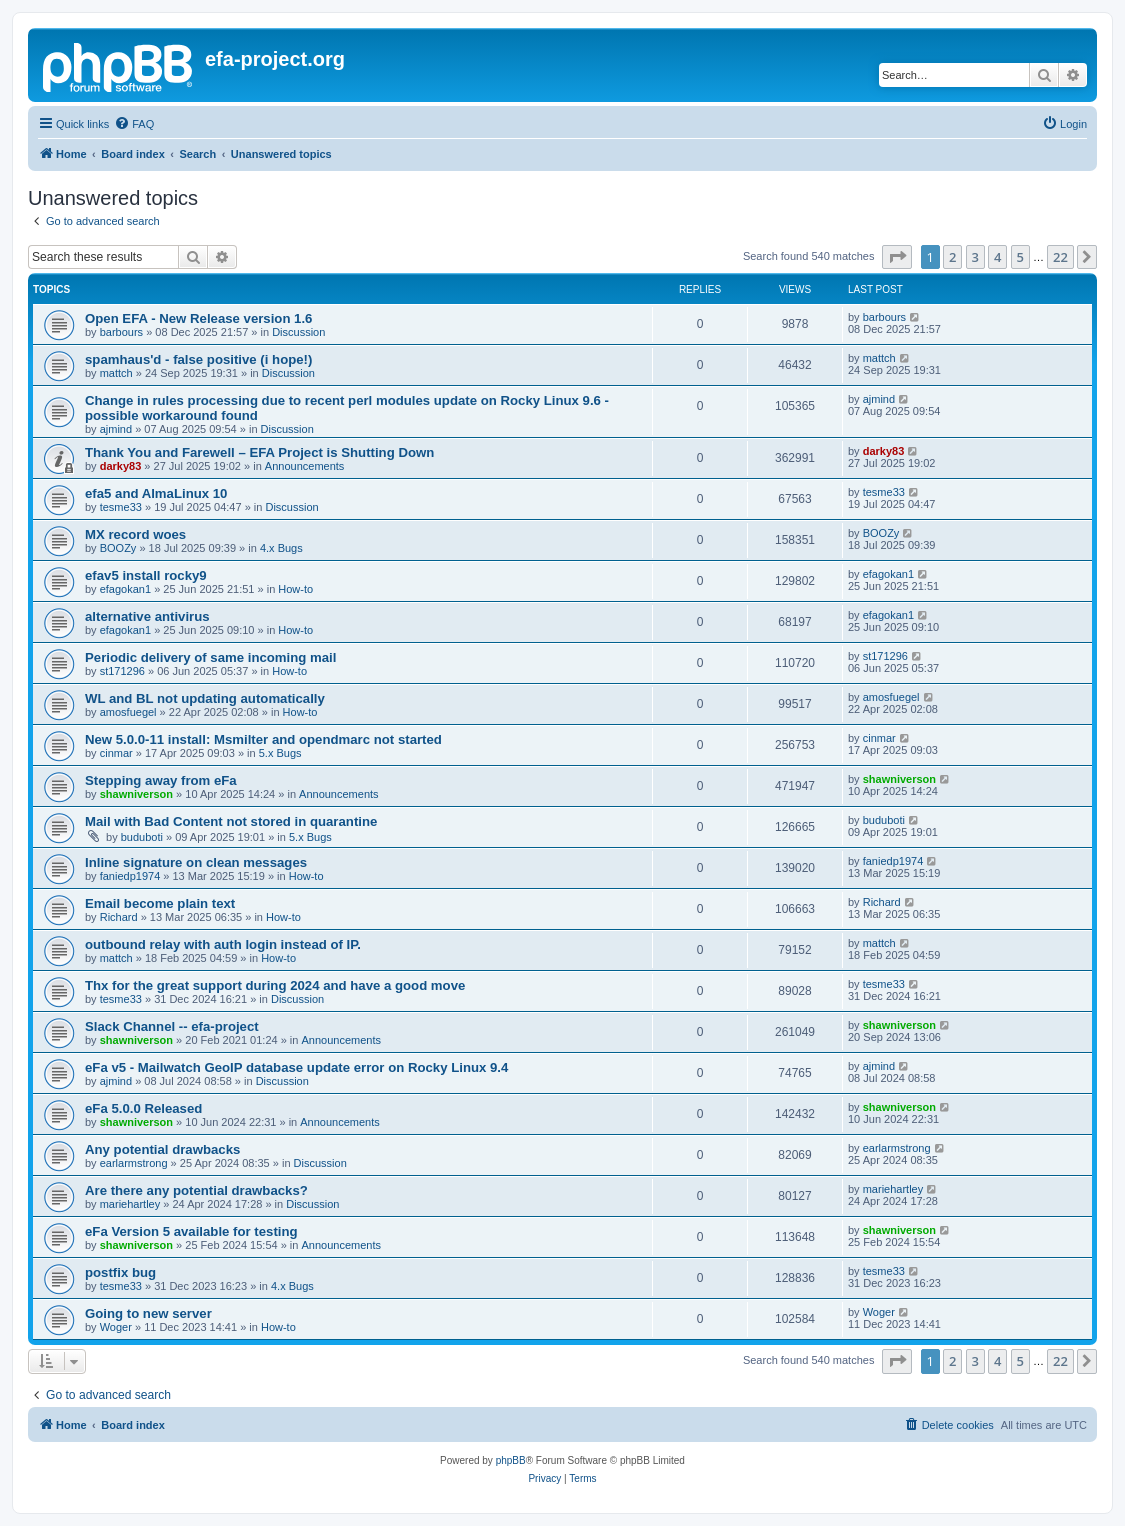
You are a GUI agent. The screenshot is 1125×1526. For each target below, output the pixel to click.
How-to (295, 589)
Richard (119, 917)
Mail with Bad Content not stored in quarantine (231, 821)
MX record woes (135, 534)
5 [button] (1020, 257)
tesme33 (121, 507)
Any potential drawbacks (162, 1149)
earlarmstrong (134, 1163)
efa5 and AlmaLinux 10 (156, 493)
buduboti (142, 837)
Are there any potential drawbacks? (196, 1190)
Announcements (305, 466)
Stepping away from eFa (161, 780)
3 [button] (975, 257)
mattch (116, 373)
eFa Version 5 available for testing (191, 1231)
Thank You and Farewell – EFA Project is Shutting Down (259, 452)
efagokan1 (125, 589)
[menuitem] (134, 124)
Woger (116, 1327)
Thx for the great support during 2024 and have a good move (275, 985)
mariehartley (130, 1204)
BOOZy (118, 548)
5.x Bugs (280, 753)
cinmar (116, 753)
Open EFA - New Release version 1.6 (198, 318)
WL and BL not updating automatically (205, 698)
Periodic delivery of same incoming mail (210, 657)
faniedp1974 (130, 876)
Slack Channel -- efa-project (172, 1026)
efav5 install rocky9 (146, 575)
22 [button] (1060, 257)
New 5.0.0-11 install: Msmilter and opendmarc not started (263, 739)
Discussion (298, 332)
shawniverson (136, 794)
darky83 (121, 466)
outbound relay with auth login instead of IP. (223, 944)
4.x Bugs (281, 548)
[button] (897, 257)
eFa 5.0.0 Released (143, 1108)
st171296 (122, 671)
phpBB (511, 1460)
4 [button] (997, 257)
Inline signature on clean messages (196, 862)
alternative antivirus (147, 616)
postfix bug (120, 1272)
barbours (121, 332)
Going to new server (148, 1313)
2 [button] (952, 257)
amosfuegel (128, 712)
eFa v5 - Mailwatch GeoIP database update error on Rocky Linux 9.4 (296, 1067)
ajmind (116, 429)
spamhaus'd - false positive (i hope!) (198, 359)
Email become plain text (160, 903)
